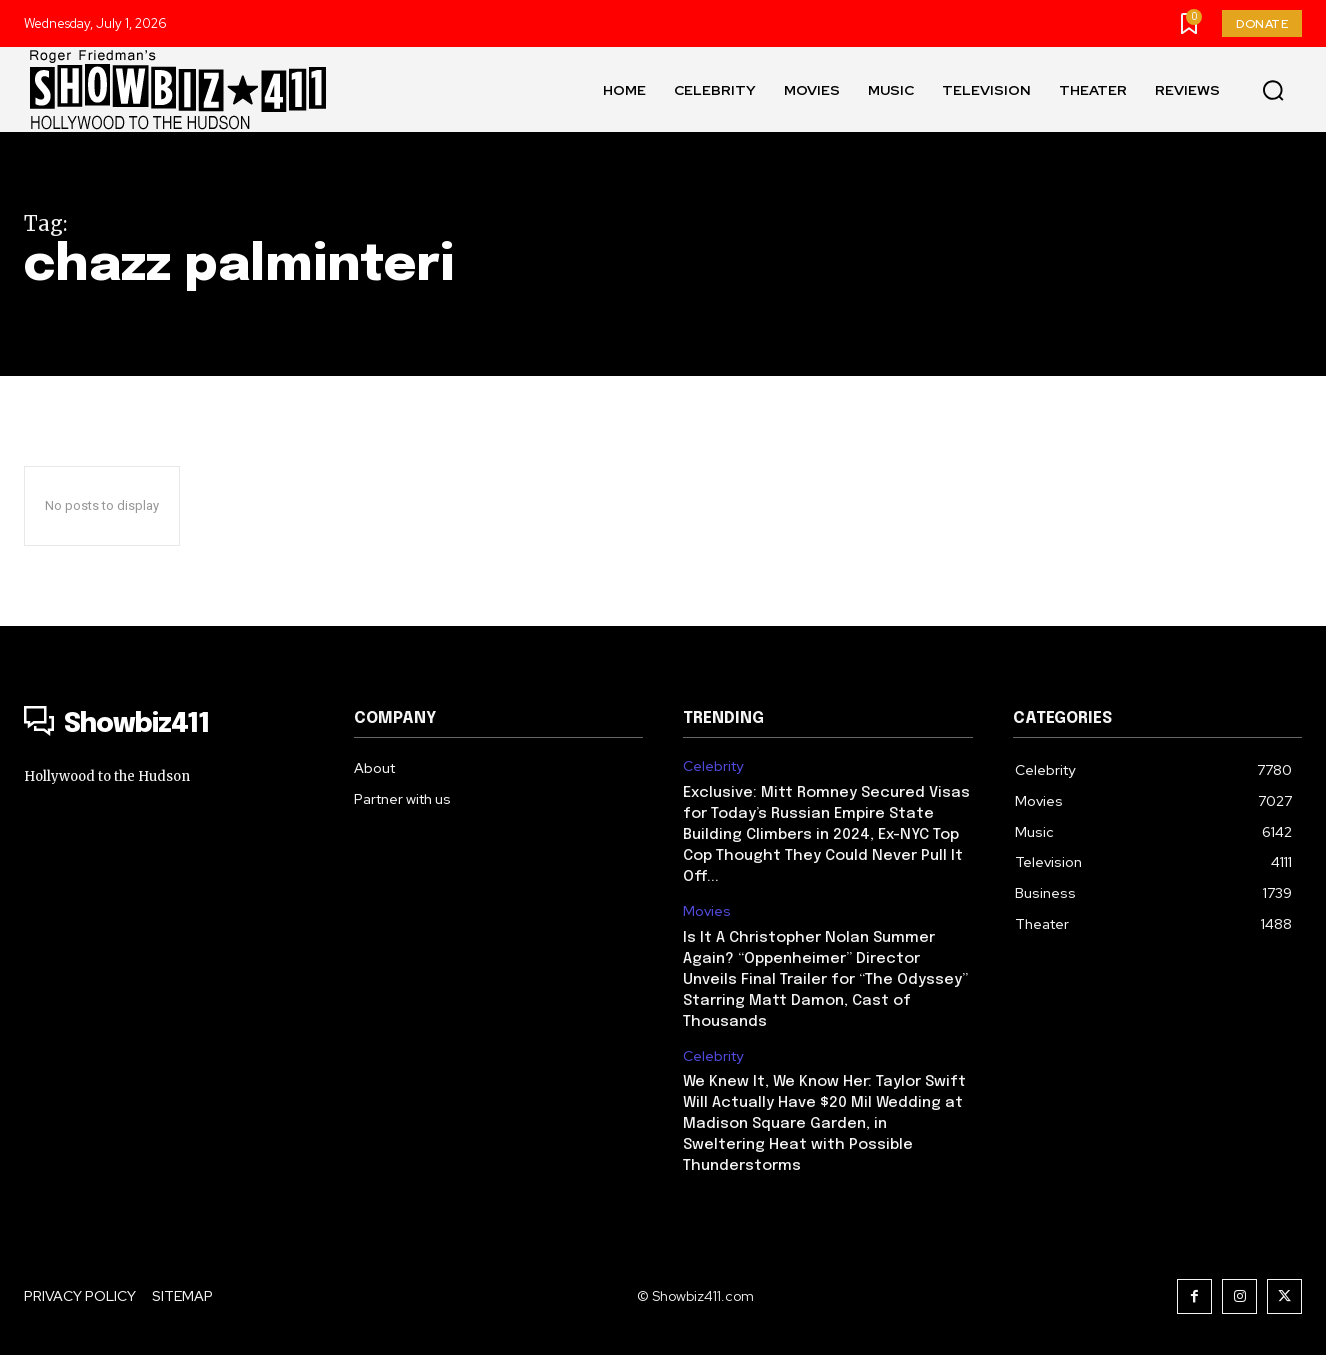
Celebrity (713, 766)
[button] (1273, 90)
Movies (707, 911)
